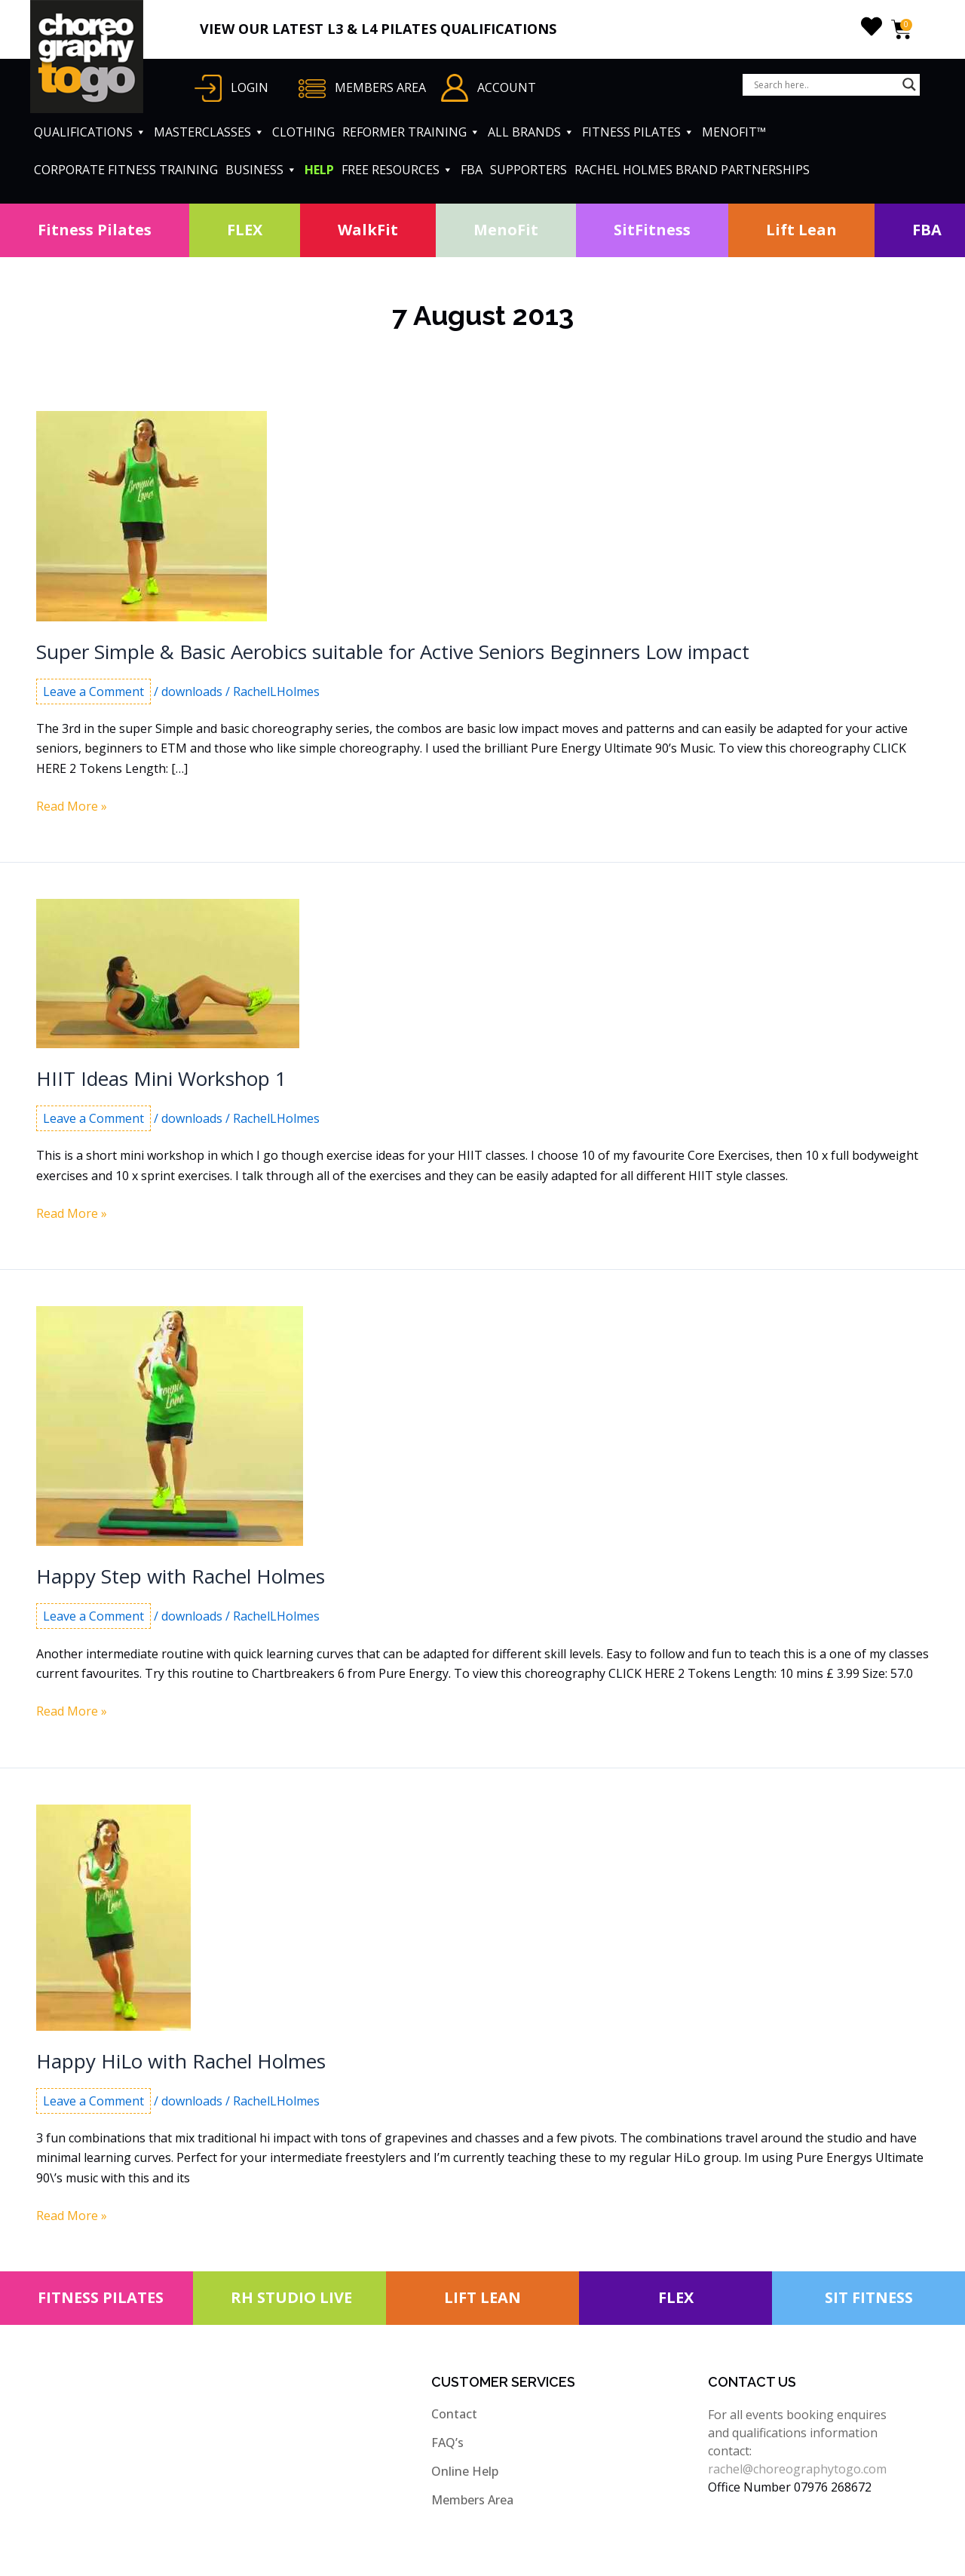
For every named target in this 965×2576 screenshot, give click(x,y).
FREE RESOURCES (397, 170)
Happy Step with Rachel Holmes (180, 1576)
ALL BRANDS (531, 132)
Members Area (472, 2500)
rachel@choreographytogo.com (797, 2469)
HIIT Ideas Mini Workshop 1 (161, 1078)
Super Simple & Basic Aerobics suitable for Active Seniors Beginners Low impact (392, 651)
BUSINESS (261, 170)
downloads (191, 691)
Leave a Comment (93, 691)
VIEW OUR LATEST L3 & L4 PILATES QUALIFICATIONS (378, 29)
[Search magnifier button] (909, 84)
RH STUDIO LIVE (291, 2297)
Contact (454, 2414)
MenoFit (505, 229)
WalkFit (368, 229)
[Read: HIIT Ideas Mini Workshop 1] (167, 972)
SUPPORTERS (528, 169)
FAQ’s (447, 2442)
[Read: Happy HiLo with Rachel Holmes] (113, 1916)
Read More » (71, 806)
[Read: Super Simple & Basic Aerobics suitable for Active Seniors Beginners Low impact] (151, 515)
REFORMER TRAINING (411, 132)
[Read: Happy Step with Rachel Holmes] (169, 1425)
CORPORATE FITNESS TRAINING (126, 169)
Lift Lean (801, 229)
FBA (471, 169)
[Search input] (824, 84)
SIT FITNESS (869, 2297)
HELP (319, 169)
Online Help (464, 2471)
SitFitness (652, 229)
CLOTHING (303, 132)
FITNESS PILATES (638, 132)
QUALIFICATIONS (90, 132)
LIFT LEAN (482, 2297)
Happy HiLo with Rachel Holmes (181, 2061)
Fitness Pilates (95, 229)
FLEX (244, 229)
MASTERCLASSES (209, 132)
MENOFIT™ (734, 132)
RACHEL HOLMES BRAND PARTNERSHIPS (692, 169)
